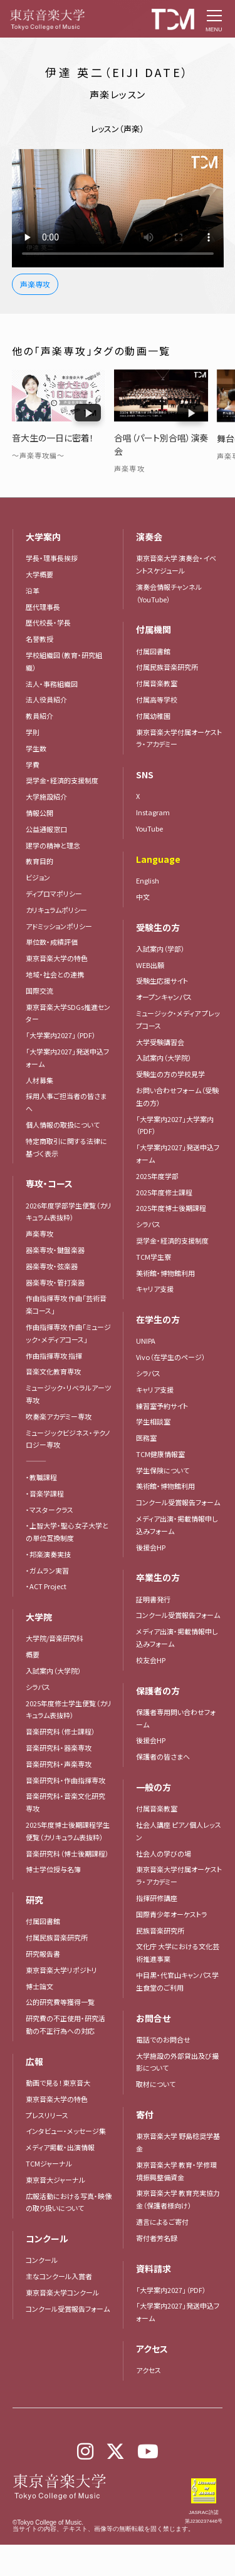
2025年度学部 (157, 1176)
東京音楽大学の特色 (57, 2099)
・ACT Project (46, 1586)
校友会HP (150, 1660)
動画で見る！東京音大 (58, 2083)
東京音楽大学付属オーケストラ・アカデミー (179, 1875)
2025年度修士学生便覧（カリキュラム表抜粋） (69, 1709)
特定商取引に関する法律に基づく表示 (66, 1147)
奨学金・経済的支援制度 (172, 1240)
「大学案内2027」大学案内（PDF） (175, 1125)
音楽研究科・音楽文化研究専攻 (65, 1802)
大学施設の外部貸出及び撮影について (177, 2062)
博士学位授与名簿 (53, 1869)
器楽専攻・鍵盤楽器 (58, 1250)
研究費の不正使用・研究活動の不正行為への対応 (65, 2024)
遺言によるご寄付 (162, 2222)
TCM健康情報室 (160, 1454)
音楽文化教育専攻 (53, 1371)
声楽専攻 (39, 1234)
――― (36, 1461)
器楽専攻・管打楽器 (58, 1282)
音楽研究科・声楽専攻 (58, 1764)
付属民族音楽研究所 (57, 1937)
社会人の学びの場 (163, 1853)
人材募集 (39, 1080)
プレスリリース (47, 2115)
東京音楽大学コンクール (62, 2292)
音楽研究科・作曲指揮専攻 (65, 1780)
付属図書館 (43, 1921)
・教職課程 (41, 1477)
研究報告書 (43, 1954)
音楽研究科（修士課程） (60, 1731)
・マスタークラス (49, 1510)
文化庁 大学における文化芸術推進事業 (177, 1952)
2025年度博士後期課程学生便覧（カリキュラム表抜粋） (68, 1831)
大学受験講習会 (160, 1042)
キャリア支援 (155, 1289)
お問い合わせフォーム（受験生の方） (177, 1096)
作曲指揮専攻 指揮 (54, 1356)
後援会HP (150, 1547)
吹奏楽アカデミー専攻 (58, 1416)
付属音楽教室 (156, 1808)
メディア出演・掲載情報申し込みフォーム (176, 1524)
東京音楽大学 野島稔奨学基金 (178, 2142)
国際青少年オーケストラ (171, 1914)
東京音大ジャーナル (55, 2180)
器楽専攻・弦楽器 (55, 1266)
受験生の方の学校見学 (170, 1074)
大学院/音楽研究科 (54, 1638)
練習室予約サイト (162, 1406)
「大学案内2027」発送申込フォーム (67, 1057)
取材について (155, 2084)
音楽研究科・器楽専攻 (58, 1748)
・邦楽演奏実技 (48, 1554)
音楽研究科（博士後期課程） (67, 1853)
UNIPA (145, 1341)
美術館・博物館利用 (165, 1273)
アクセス (148, 2370)
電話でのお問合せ (163, 2039)
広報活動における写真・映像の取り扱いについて (69, 2202)
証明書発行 (153, 1599)
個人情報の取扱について (63, 1125)
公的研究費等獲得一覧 (60, 2002)
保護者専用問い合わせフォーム (176, 1718)
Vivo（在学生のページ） (171, 1357)
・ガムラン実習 (47, 1570)
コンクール (42, 2260)
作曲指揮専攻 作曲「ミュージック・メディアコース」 (68, 1333)
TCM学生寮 (153, 1257)
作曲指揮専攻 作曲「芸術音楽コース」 (66, 1304)
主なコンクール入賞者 (59, 2276)
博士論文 (39, 1986)
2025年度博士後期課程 (171, 1208)
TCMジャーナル (49, 2163)
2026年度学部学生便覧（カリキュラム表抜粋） (69, 1211)
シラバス (38, 1687)
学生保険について (162, 1470)
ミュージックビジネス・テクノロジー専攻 (68, 1439)
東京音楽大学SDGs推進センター (68, 1013)
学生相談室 (153, 1421)
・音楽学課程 (45, 1493)
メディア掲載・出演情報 (60, 2147)
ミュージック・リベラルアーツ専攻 (68, 1394)
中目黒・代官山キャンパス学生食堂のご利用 (177, 1981)
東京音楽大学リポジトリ (61, 1970)
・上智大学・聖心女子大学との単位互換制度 (67, 1531)
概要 (32, 1654)
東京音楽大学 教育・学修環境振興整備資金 (176, 2171)
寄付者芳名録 (156, 2238)
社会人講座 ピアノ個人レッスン (178, 1831)
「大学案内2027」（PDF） (61, 1035)
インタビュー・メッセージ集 (69, 2131)
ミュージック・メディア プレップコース (178, 1019)
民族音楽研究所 (160, 1930)
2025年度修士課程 (164, 1192)
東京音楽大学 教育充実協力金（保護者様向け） (178, 2199)
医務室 (146, 1438)
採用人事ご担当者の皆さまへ (66, 1102)
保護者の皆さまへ (163, 1756)
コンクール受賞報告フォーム (68, 2309)
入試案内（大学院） (53, 1671)
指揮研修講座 (156, 1898)
